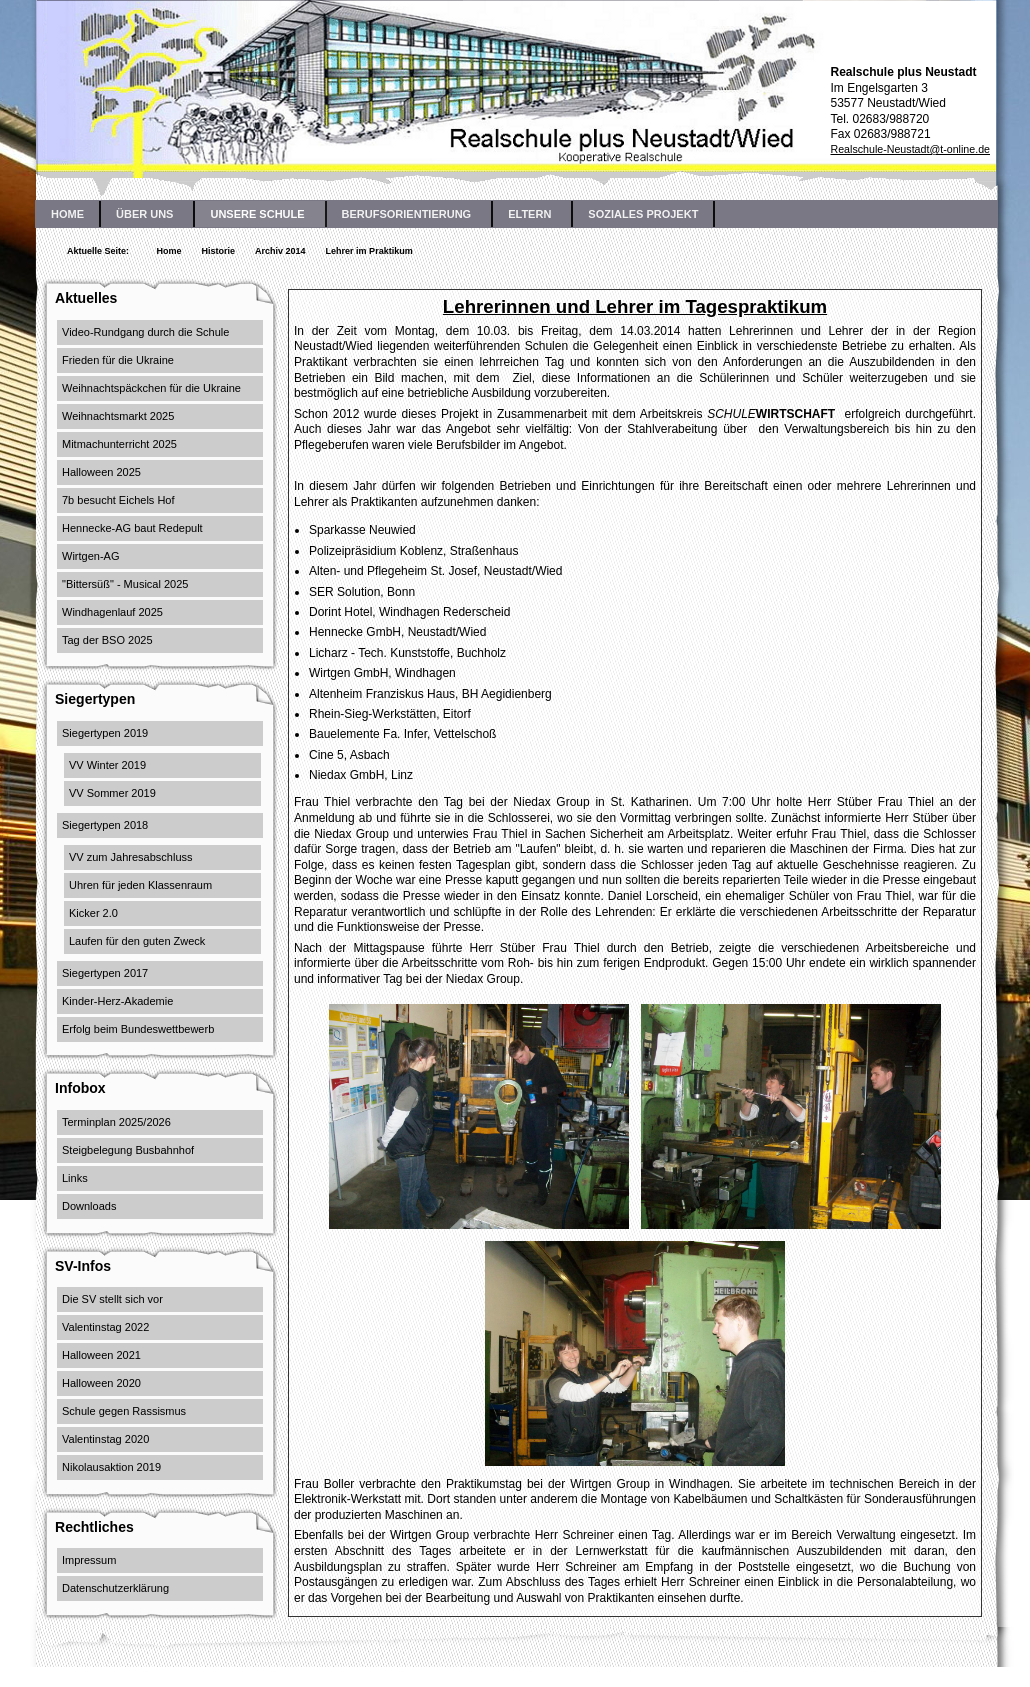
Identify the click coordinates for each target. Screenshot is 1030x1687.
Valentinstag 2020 (105, 1439)
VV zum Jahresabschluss (131, 857)
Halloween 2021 (101, 1355)
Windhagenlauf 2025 (112, 612)
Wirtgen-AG (90, 556)
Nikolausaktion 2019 (111, 1467)
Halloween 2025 (101, 472)
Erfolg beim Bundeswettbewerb (138, 1029)
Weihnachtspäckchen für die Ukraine (151, 388)
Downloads (89, 1206)
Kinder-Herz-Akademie (117, 1001)
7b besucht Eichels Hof (118, 500)
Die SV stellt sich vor (112, 1299)
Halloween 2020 (101, 1383)
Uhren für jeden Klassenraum (140, 885)
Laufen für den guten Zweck (137, 941)
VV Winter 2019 (107, 765)
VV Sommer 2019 (112, 793)
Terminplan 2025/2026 (116, 1122)
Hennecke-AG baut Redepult (132, 528)
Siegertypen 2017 (105, 973)
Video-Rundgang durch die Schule (145, 332)
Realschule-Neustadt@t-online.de (910, 149)
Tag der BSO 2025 (107, 640)
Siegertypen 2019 (105, 733)
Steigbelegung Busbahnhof (128, 1150)
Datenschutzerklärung (115, 1588)
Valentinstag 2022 (105, 1327)
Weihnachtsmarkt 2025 (118, 416)
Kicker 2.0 (93, 913)
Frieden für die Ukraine (118, 360)
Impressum (89, 1560)
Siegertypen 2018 (105, 825)
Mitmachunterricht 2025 (119, 444)
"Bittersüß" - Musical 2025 (125, 584)
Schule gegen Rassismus (124, 1411)
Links (75, 1178)
